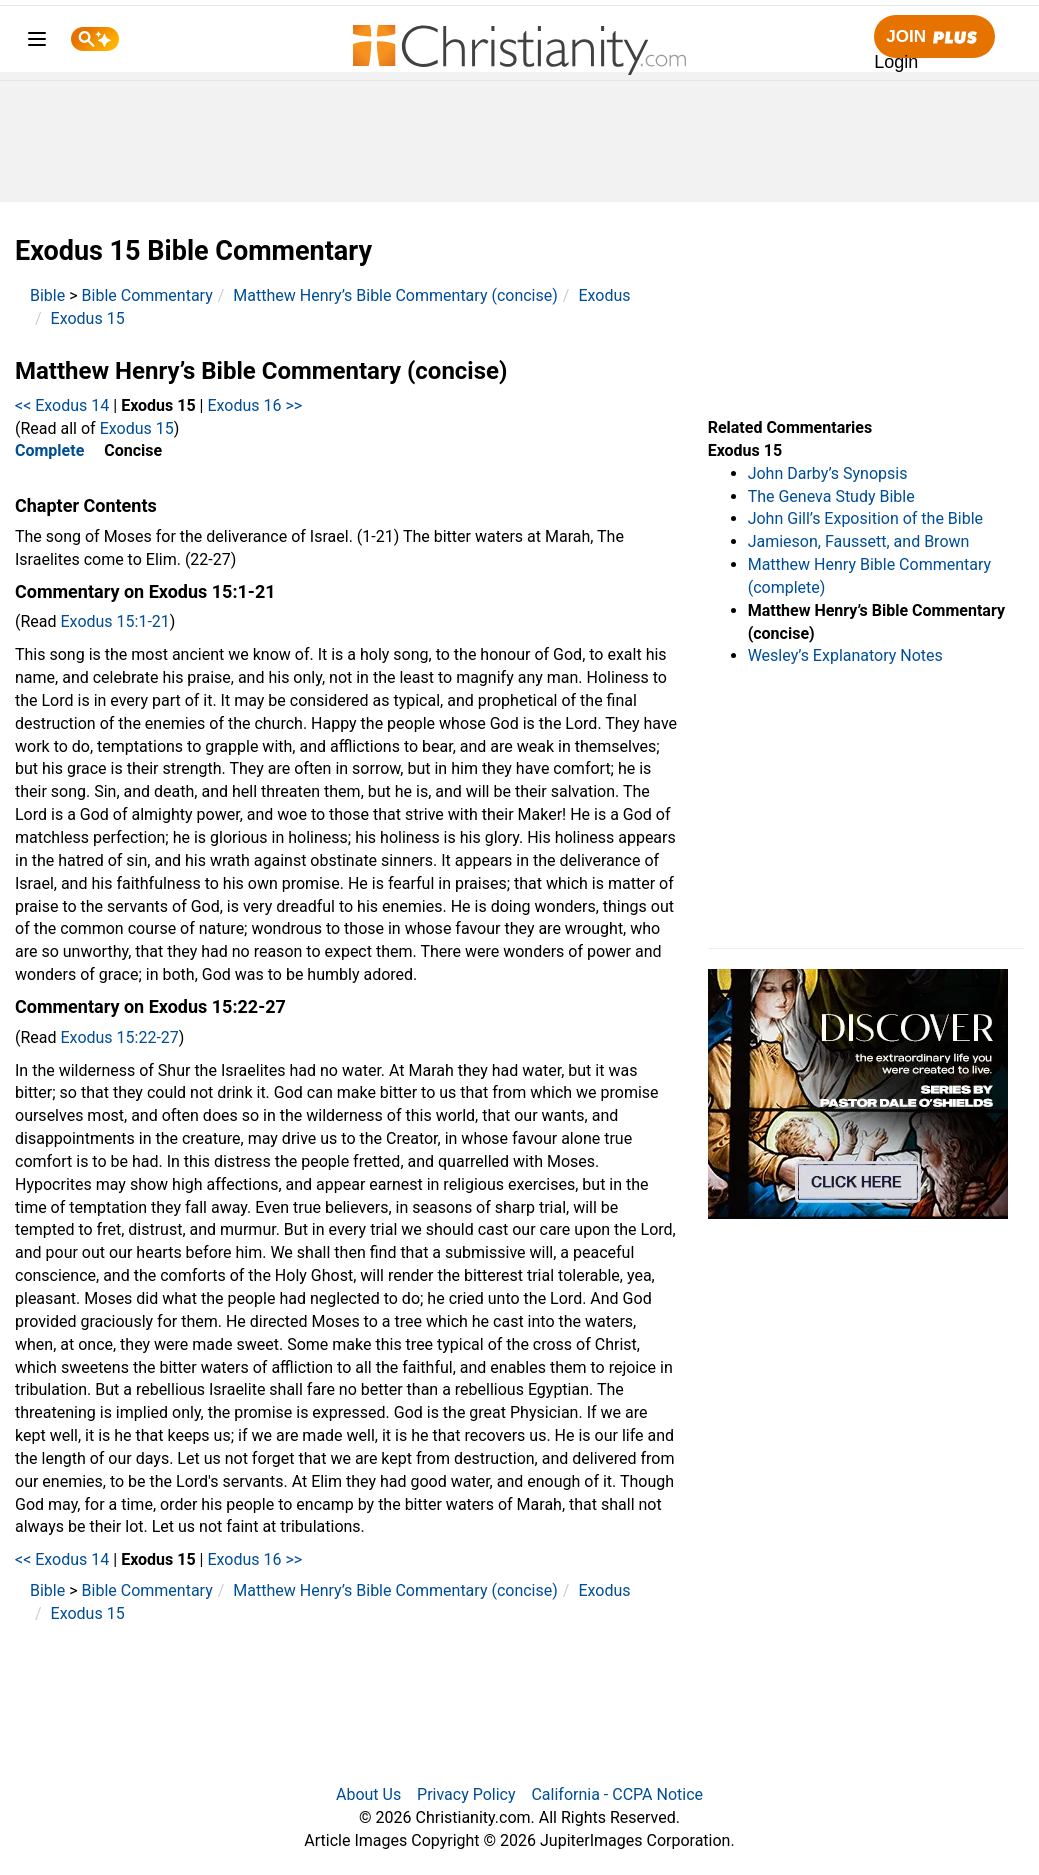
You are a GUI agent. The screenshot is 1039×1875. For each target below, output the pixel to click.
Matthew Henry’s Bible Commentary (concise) (395, 295)
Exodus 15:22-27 (120, 1037)
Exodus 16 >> (254, 405)
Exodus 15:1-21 (115, 621)
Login (896, 62)
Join (934, 37)
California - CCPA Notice (617, 1794)
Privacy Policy (466, 1794)
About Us (368, 1794)
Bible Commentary (147, 295)
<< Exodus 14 (62, 405)
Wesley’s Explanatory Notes (845, 655)
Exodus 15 (88, 318)
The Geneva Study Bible (831, 496)
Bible (47, 295)
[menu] (37, 42)
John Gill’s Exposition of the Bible (865, 518)
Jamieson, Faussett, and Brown (859, 541)
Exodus (604, 295)
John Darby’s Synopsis (828, 473)
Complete (49, 450)
